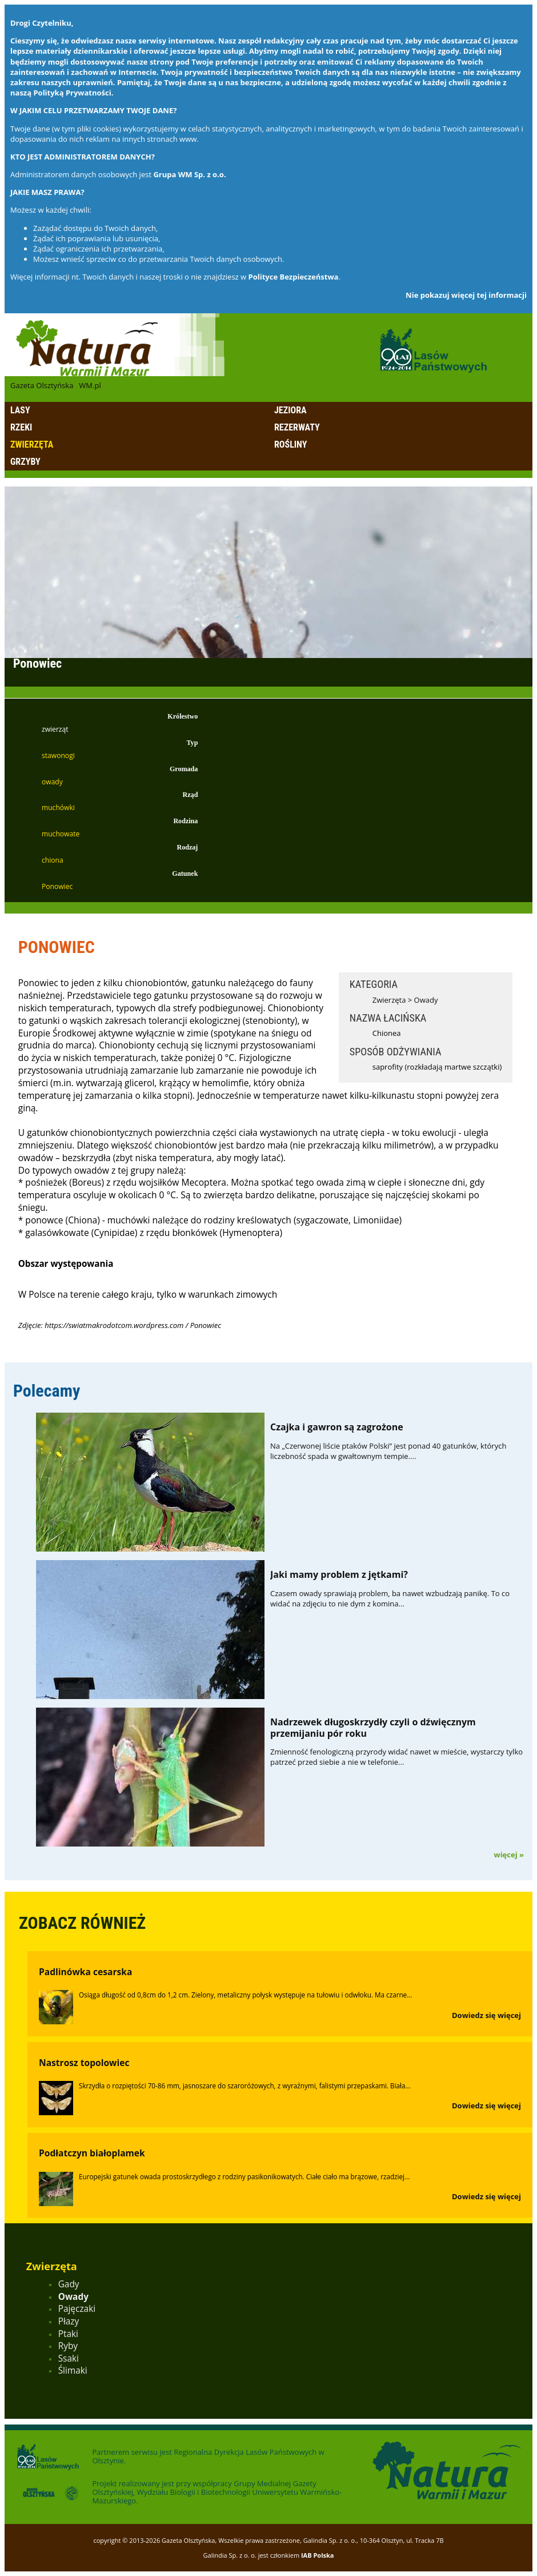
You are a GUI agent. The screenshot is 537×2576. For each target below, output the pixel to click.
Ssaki (68, 2358)
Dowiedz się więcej (486, 2015)
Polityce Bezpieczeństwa (294, 277)
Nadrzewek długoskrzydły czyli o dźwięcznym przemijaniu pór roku (373, 1727)
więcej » (509, 1854)
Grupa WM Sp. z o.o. (189, 174)
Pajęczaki (76, 2309)
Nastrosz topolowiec (84, 2062)
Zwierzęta (31, 444)
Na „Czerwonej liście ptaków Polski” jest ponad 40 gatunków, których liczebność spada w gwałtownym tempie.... (388, 1451)
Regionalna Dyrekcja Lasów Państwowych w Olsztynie (208, 2456)
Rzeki (21, 427)
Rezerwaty (297, 427)
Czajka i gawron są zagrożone (336, 1427)
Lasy (20, 410)
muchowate (60, 834)
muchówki (58, 807)
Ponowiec (57, 886)
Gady (68, 2284)
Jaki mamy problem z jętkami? (339, 1574)
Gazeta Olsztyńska (41, 385)
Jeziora (290, 410)
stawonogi (58, 755)
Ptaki (68, 2334)
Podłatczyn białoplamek (92, 2153)
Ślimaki (72, 2370)
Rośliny (290, 444)
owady (52, 782)
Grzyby (25, 461)
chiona (52, 860)
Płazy (68, 2321)
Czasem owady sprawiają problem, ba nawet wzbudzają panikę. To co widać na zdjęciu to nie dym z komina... (390, 1598)
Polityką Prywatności (72, 92)
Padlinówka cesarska (85, 1971)
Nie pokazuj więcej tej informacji (466, 295)
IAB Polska (317, 2555)
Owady (426, 1000)
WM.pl (90, 385)
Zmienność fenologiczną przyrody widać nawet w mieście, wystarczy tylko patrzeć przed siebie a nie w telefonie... (396, 1756)
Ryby (68, 2346)
